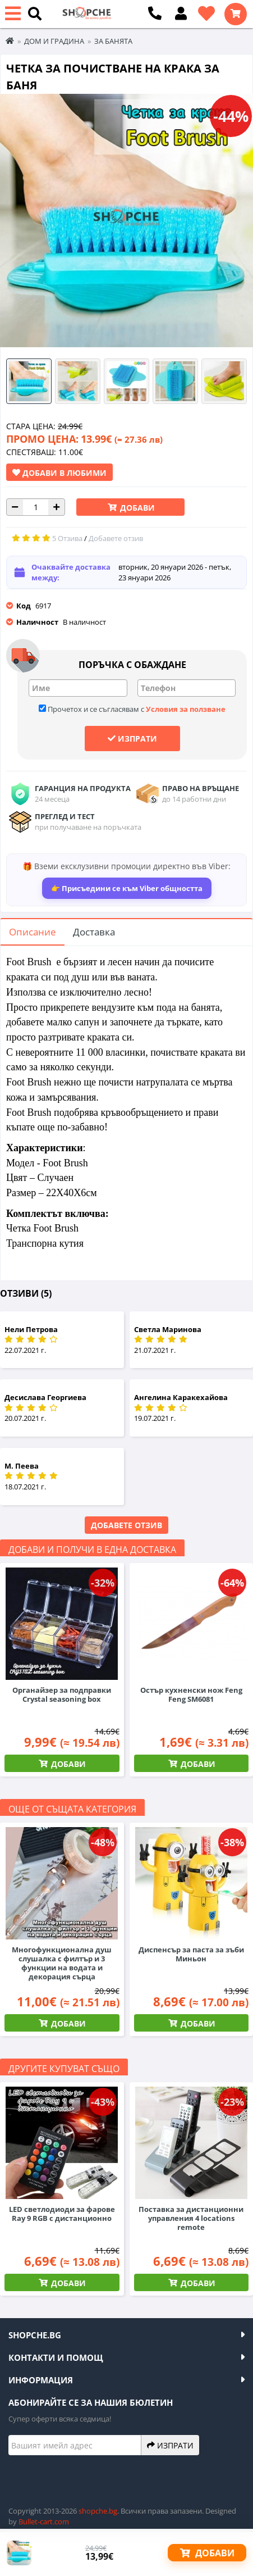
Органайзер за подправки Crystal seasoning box (61, 1694)
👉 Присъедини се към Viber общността (127, 888)
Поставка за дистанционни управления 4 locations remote (191, 2218)
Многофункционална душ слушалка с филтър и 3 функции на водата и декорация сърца (62, 1963)
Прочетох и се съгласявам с (132, 709)
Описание (32, 931)
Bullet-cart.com (44, 2521)
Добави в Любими (59, 472)
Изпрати (132, 738)
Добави (136, 507)
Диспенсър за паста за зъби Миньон (191, 1954)
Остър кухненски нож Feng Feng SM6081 (191, 1694)
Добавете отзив (126, 1525)
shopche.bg (98, 2511)
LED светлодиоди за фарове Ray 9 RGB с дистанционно (62, 2214)
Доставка (94, 931)
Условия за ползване (186, 709)
